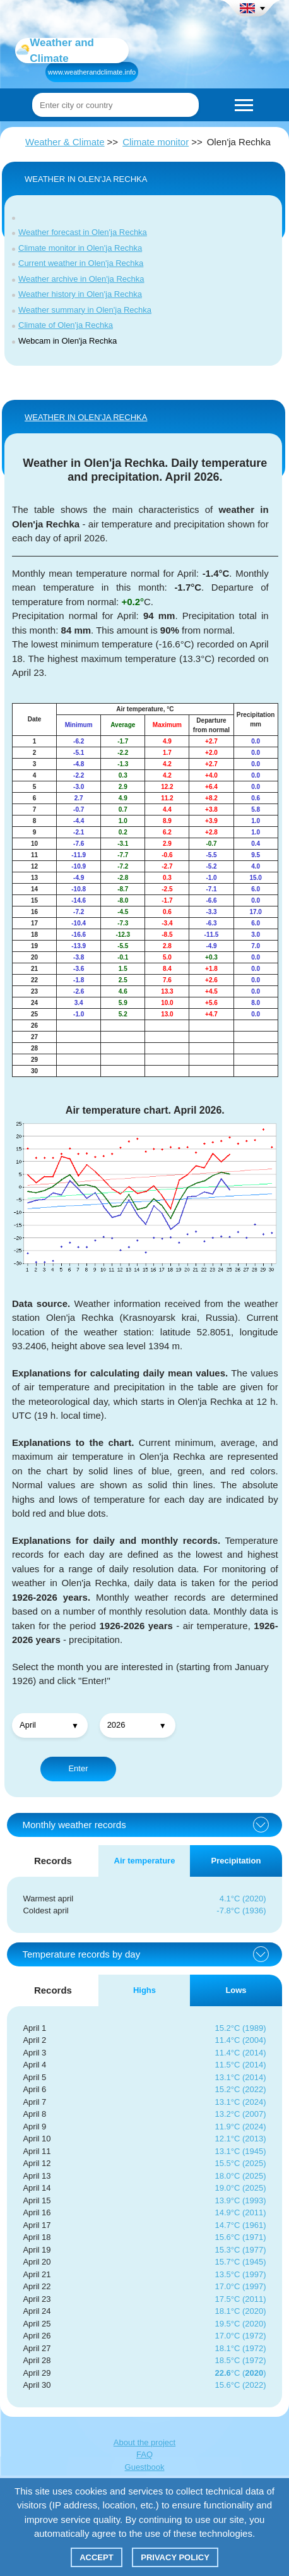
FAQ (144, 2454)
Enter (78, 1768)
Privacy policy (175, 2557)
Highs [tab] (144, 1990)
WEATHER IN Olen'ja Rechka (86, 417)
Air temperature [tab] (144, 1860)
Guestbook (145, 2467)
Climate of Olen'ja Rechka (65, 325)
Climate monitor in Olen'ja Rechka (80, 248)
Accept (96, 2557)
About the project (144, 2442)
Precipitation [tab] (236, 1860)
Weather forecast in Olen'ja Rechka (82, 232)
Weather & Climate (65, 141)
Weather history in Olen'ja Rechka (80, 294)
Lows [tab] (235, 1990)
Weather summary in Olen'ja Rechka (84, 310)
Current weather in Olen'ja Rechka (80, 263)
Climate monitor (155, 141)
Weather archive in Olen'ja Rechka (81, 279)
